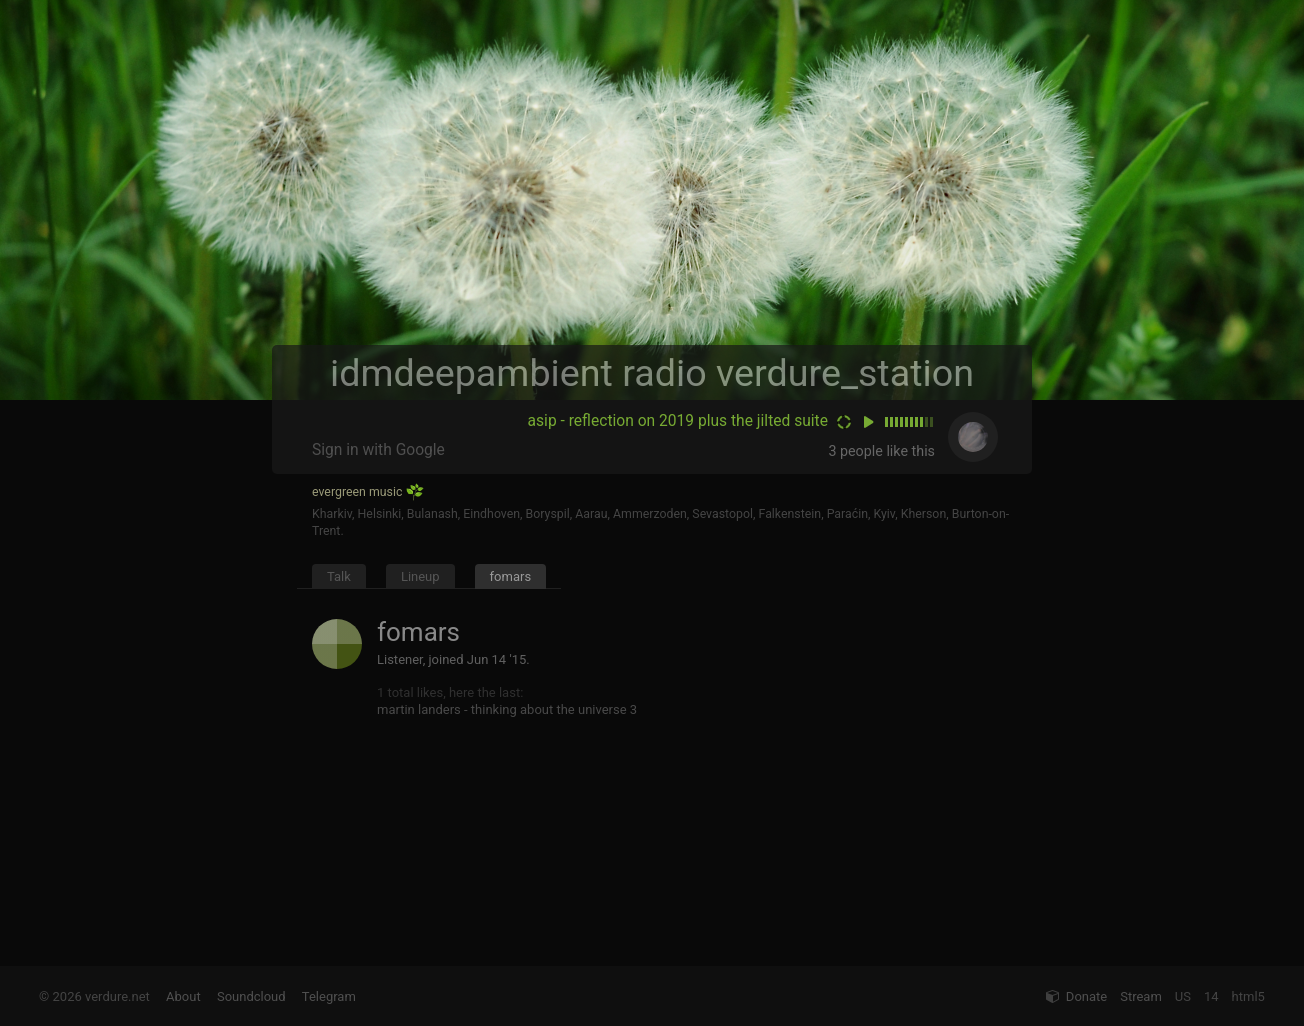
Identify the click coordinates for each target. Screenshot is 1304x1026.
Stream (1141, 996)
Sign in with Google (378, 450)
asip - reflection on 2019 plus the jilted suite (678, 421)
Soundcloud (251, 996)
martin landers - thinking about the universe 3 (507, 709)
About (183, 996)
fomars (511, 576)
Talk (339, 576)
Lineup (420, 576)
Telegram (329, 996)
